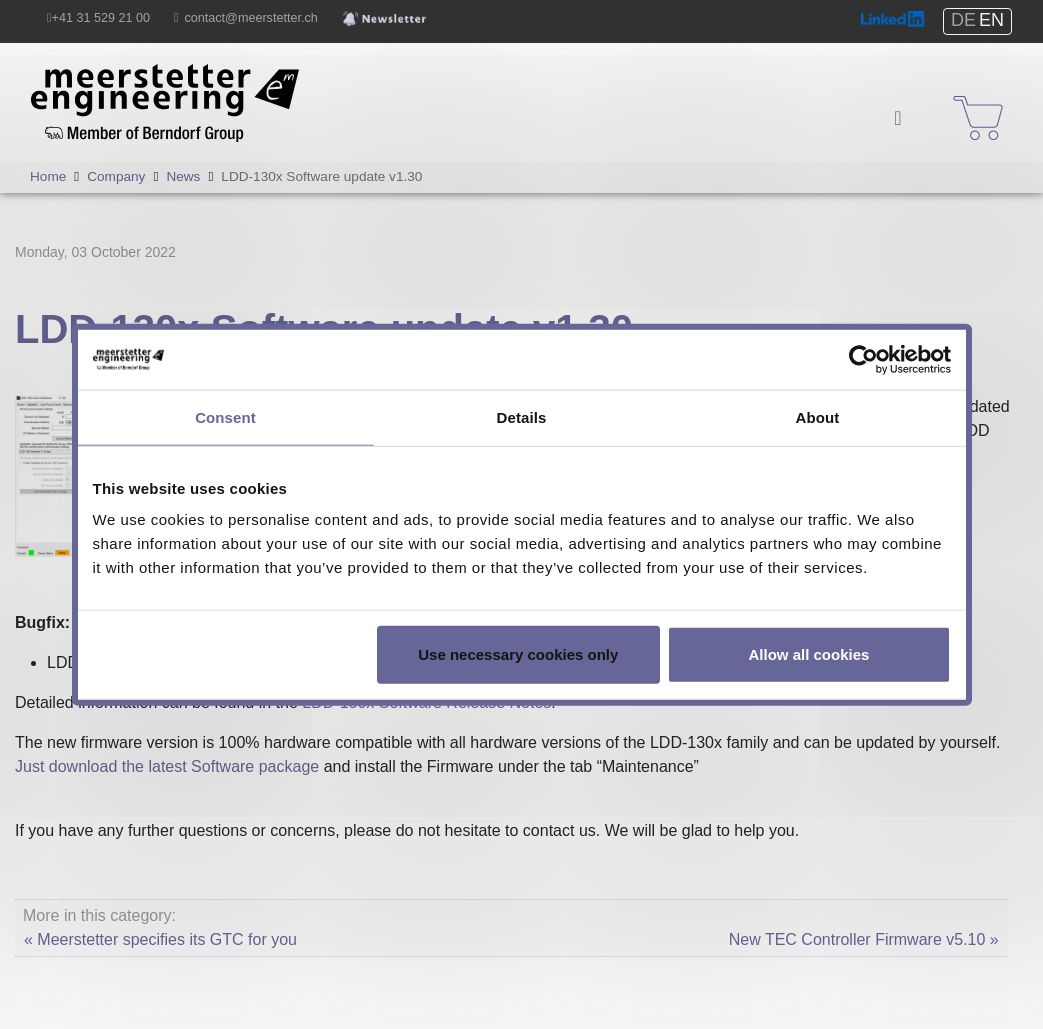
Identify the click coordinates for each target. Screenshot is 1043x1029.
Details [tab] (522, 416)
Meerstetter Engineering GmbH (141, 75)
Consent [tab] (225, 416)
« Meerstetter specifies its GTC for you (160, 939)
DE (963, 20)
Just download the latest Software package (167, 766)
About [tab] (818, 416)
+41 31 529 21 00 (101, 18)
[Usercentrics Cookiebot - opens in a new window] (863, 359)
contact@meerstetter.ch (251, 18)
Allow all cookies (809, 654)
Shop (965, 99)
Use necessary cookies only (518, 654)
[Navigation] (898, 118)
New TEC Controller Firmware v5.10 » (864, 939)
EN (991, 20)
